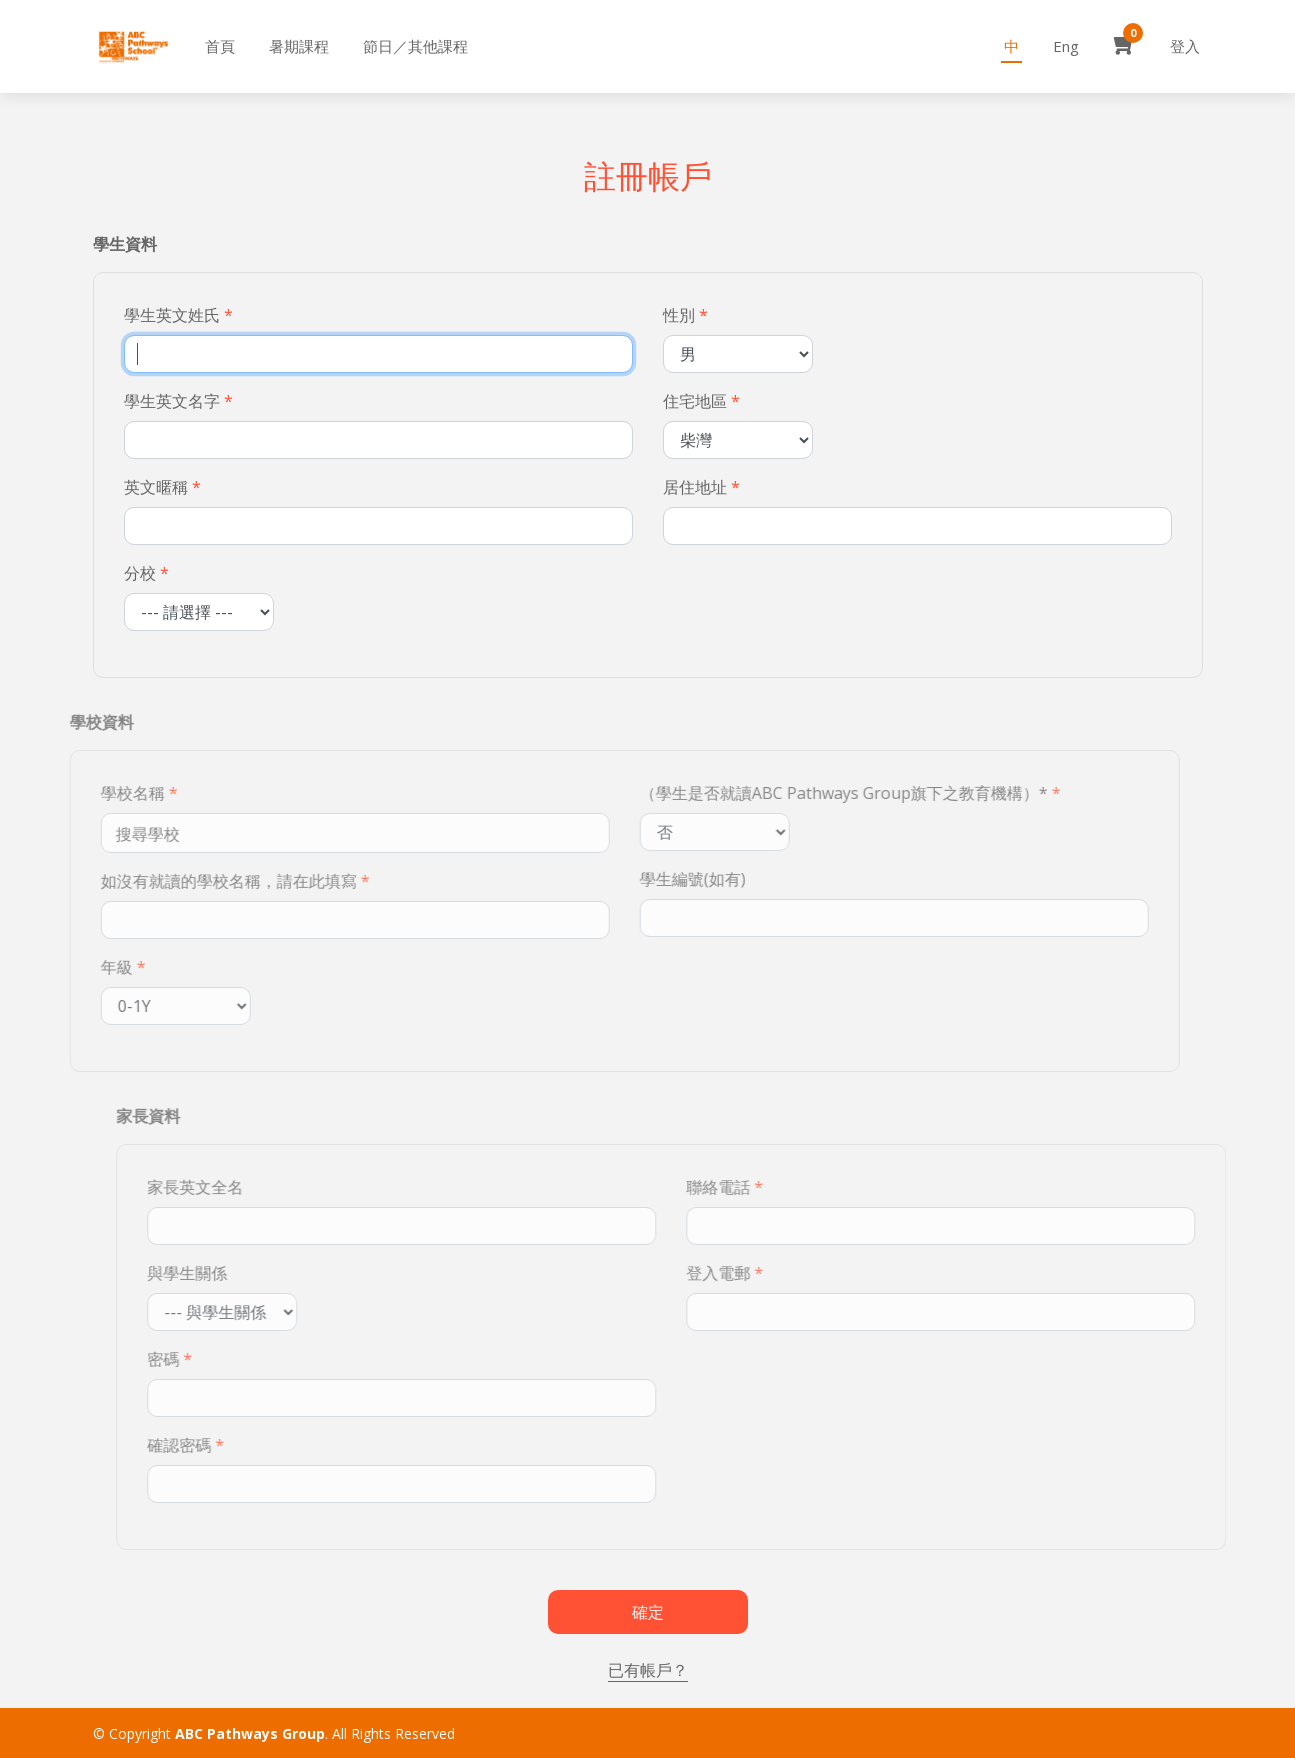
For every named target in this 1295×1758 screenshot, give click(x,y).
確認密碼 (215, 1445)
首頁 (220, 46)
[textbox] (117, 833)
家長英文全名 (231, 1187)
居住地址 (697, 487)
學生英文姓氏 (174, 315)
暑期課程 (299, 46)
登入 (1185, 46)
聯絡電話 (754, 1187)
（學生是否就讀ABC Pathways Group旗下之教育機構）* (807, 793)
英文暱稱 (158, 487)
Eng (1066, 46)
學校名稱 (96, 793)
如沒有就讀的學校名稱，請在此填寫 (192, 881)
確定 (648, 1612)
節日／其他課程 (415, 46)
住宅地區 (697, 401)
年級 (80, 967)
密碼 (199, 1359)
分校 (142, 573)
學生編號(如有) (656, 879)
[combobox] (318, 833)
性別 (681, 315)
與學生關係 (223, 1273)
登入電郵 (754, 1273)
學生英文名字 (174, 401)
